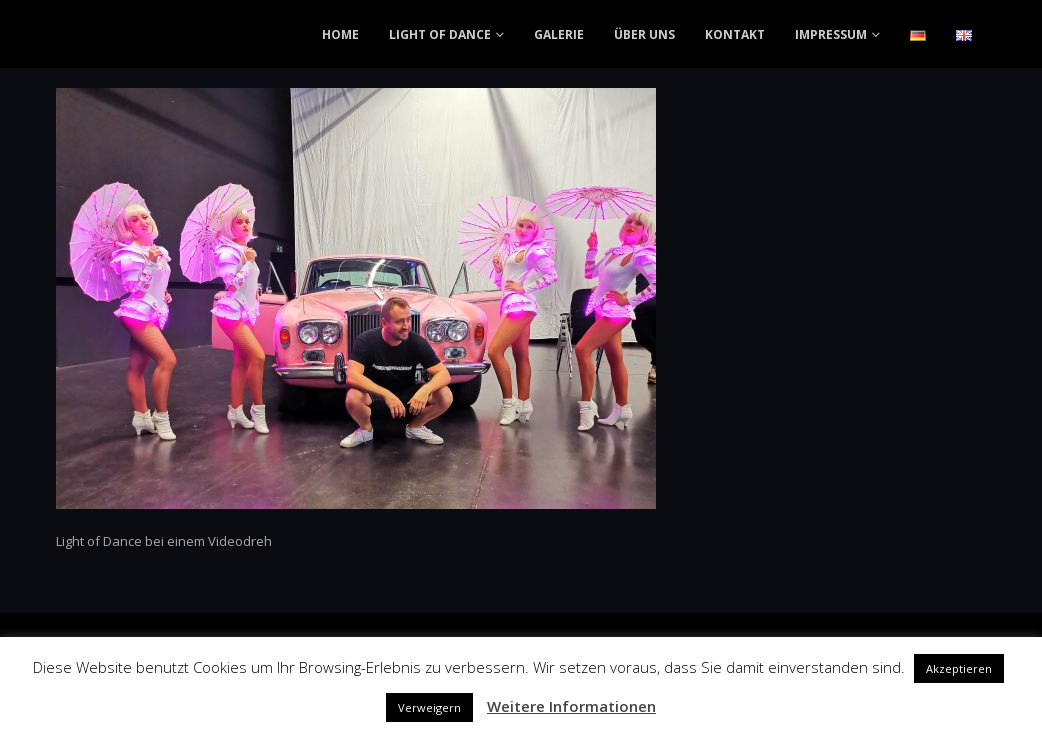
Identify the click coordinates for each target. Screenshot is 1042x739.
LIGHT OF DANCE (440, 34)
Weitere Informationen (571, 706)
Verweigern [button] (429, 707)
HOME (340, 34)
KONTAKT (735, 34)
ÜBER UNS (644, 34)
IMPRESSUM (831, 34)
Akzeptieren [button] (959, 668)
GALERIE (559, 34)
